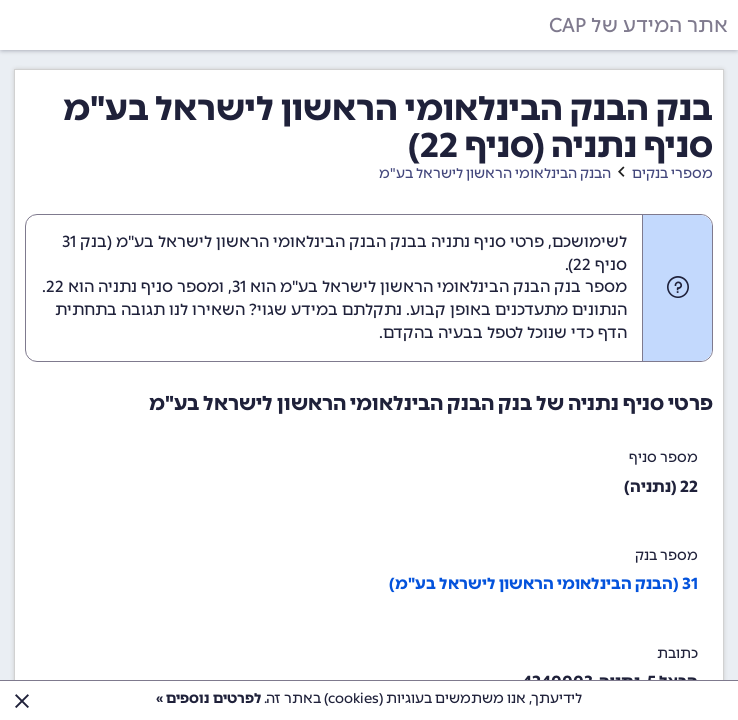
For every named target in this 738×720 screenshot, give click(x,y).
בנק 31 (84, 241)
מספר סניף (663, 457)
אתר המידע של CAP (638, 25)
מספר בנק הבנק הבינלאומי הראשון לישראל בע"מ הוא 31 (429, 286)
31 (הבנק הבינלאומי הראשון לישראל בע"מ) (543, 583)
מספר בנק (666, 555)
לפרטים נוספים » (208, 698)
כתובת (677, 653)
